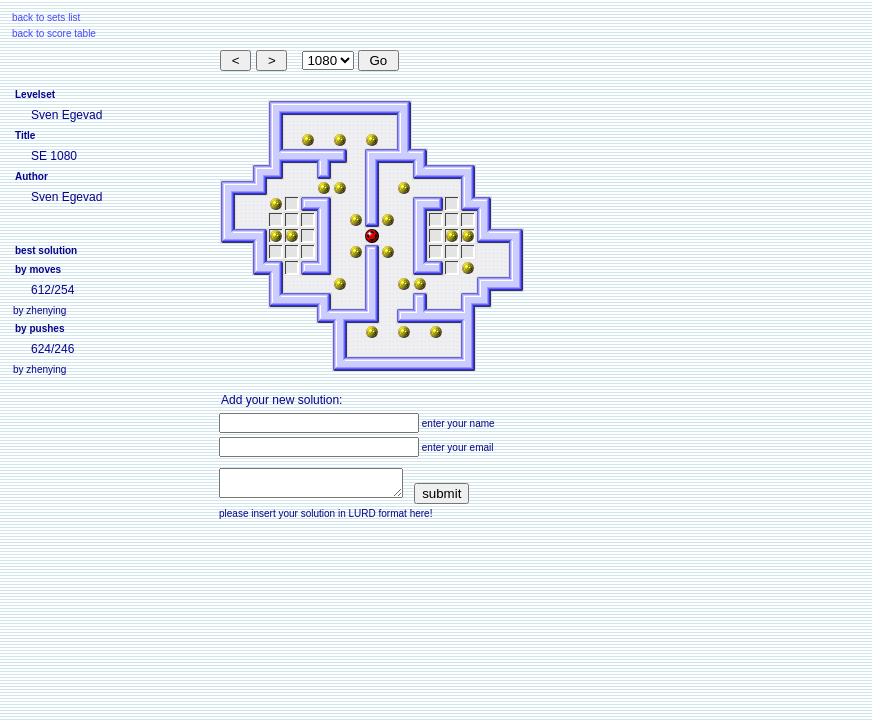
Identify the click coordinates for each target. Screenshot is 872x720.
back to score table (54, 33)
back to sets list (46, 17)
